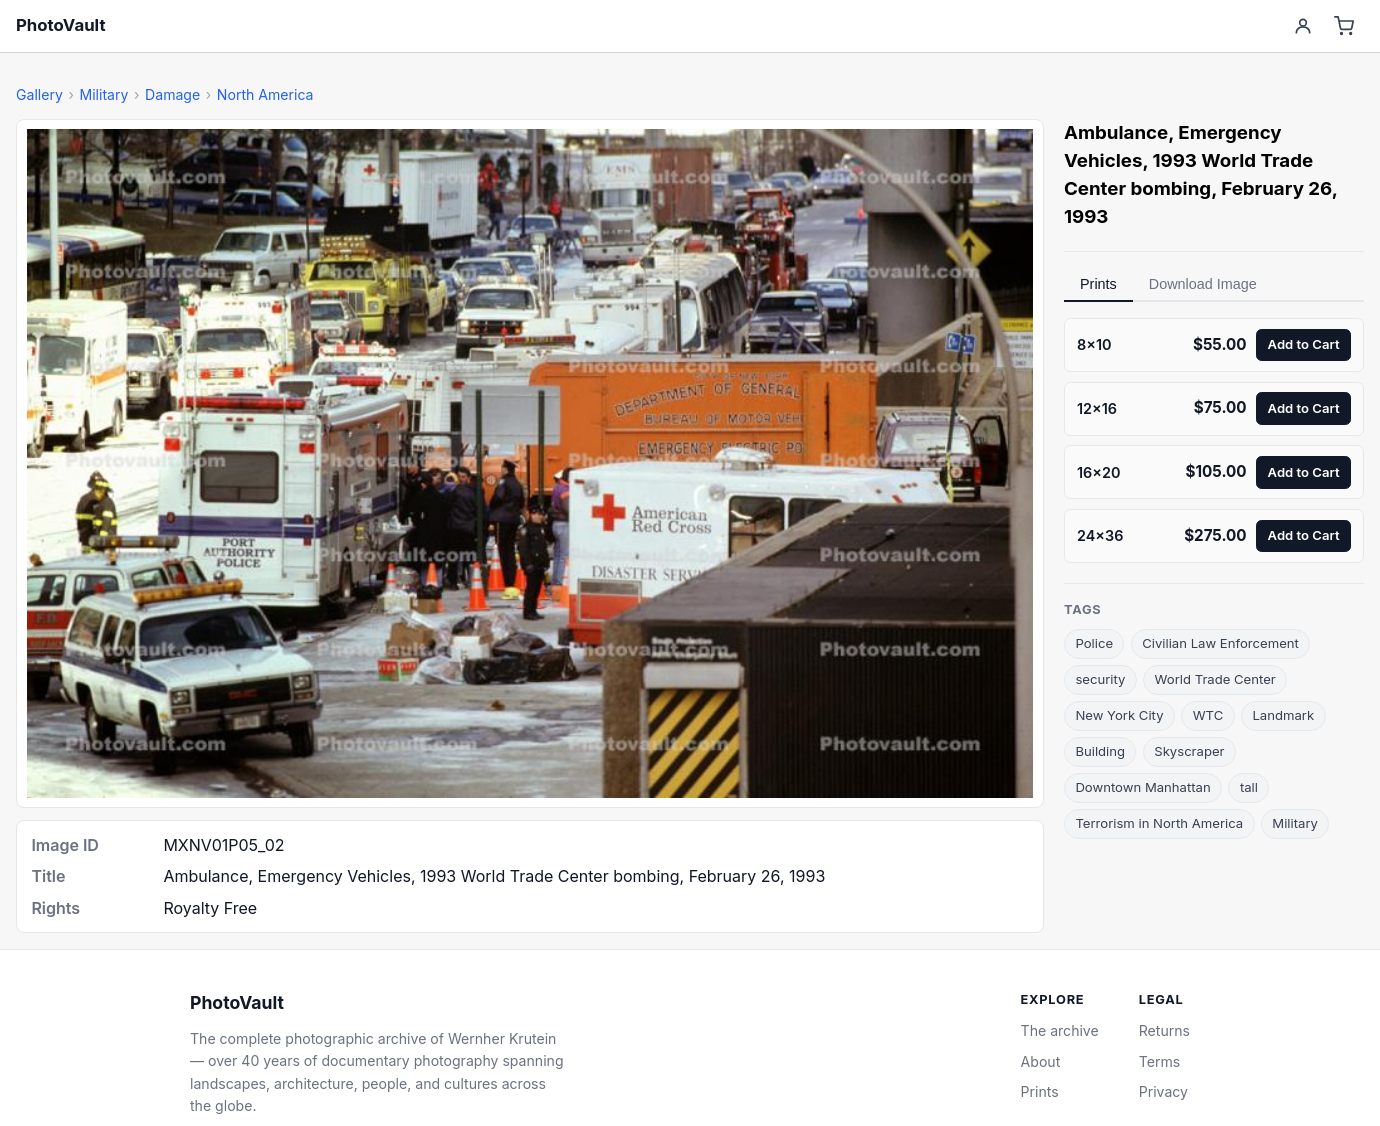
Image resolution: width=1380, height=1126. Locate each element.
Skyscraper (1189, 751)
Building (1100, 751)
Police (1094, 643)
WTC (1208, 715)
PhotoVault (61, 25)
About (1041, 1061)
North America (265, 94)
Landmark (1283, 715)
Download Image (1203, 284)
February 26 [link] (1276, 188)
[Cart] (1344, 26)
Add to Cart (1304, 344)
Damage (172, 94)
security (1100, 679)
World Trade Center (1215, 679)
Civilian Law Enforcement (1220, 643)
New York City (1119, 715)
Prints (1098, 284)
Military (103, 94)
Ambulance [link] (1116, 132)
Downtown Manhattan (1142, 787)
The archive (1060, 1030)
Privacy (1163, 1091)
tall (1249, 787)
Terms (1159, 1061)
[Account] (1302, 26)
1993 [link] (1086, 216)
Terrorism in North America (1159, 823)
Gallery (39, 94)
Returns (1164, 1030)
